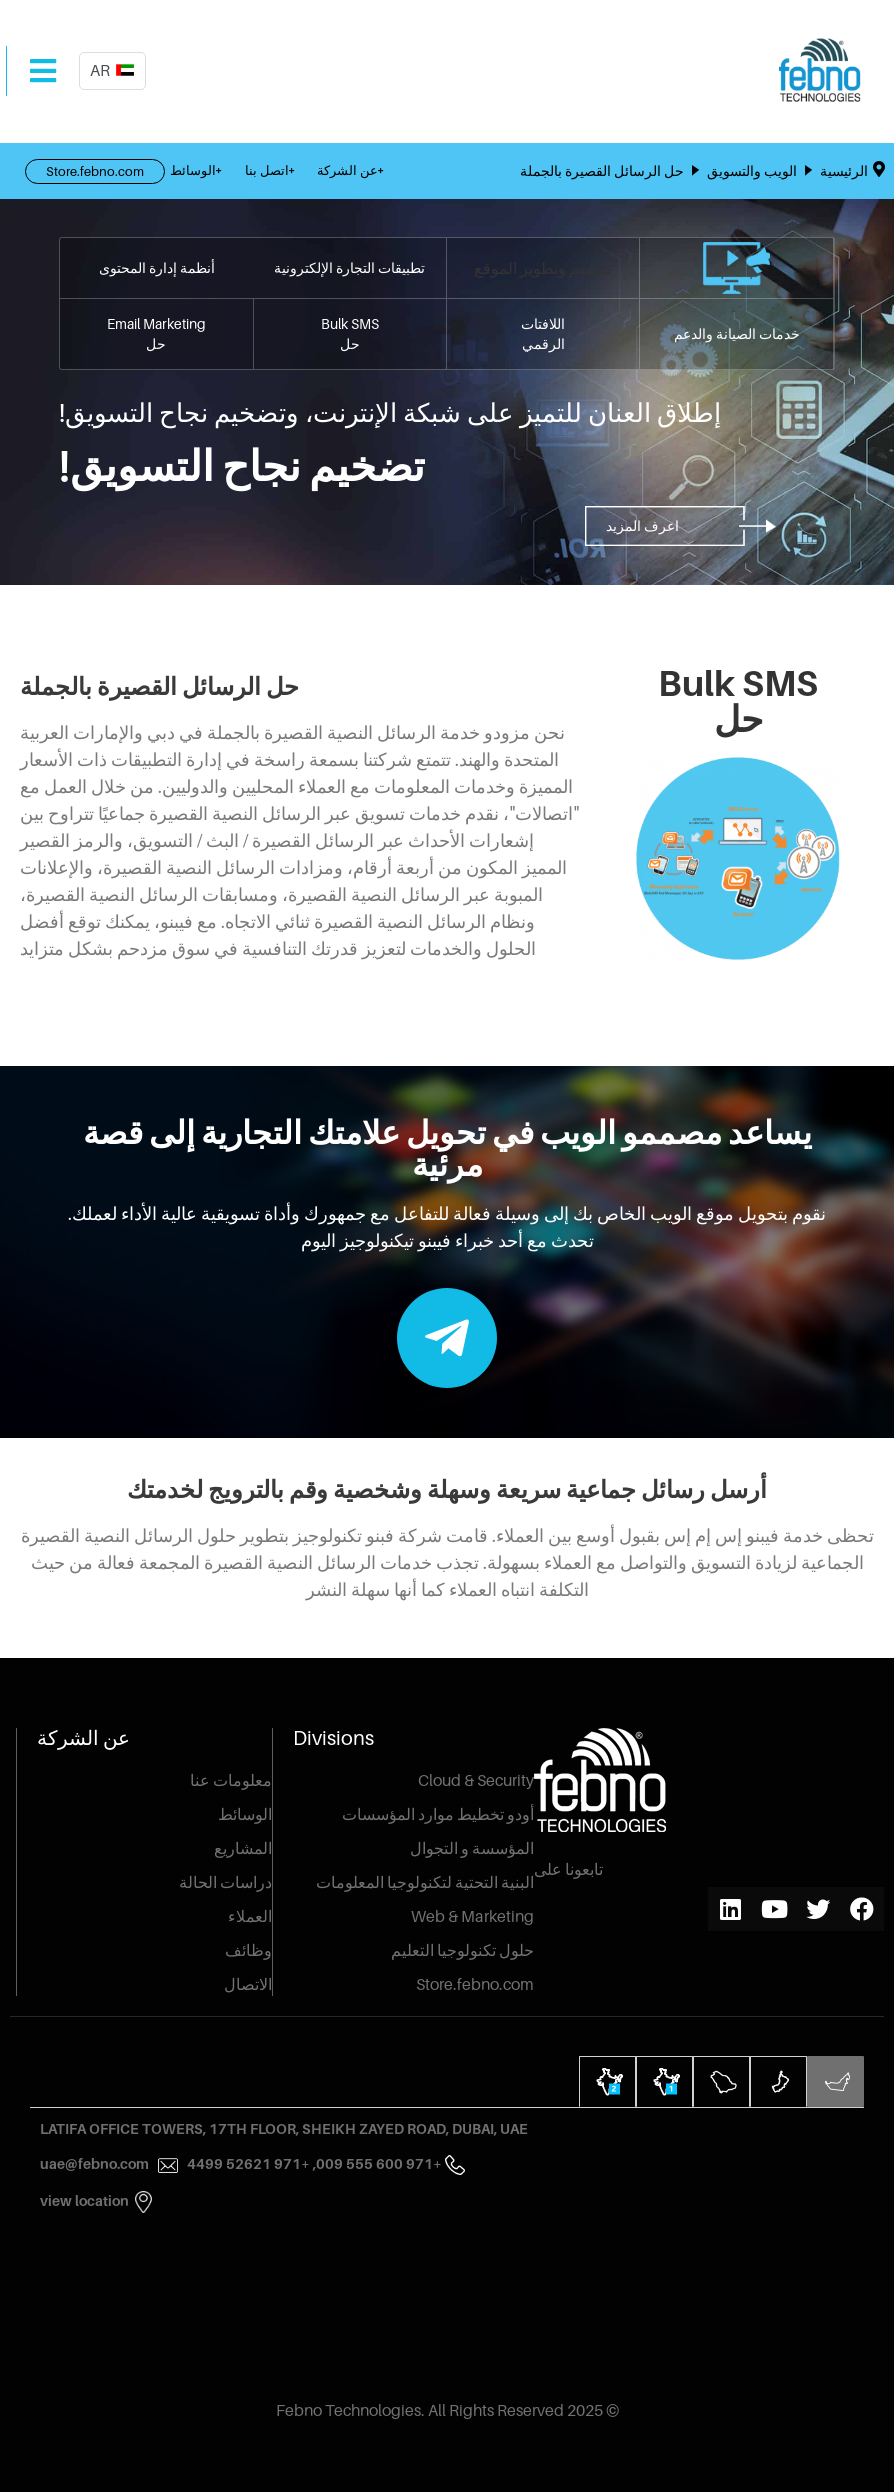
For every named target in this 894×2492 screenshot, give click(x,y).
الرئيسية (845, 170)
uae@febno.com (94, 2163)
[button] (647, 526)
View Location (84, 2200)
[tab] (835, 2081)
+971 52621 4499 (234, 2163)
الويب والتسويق (752, 170)
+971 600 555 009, (376, 2163)
